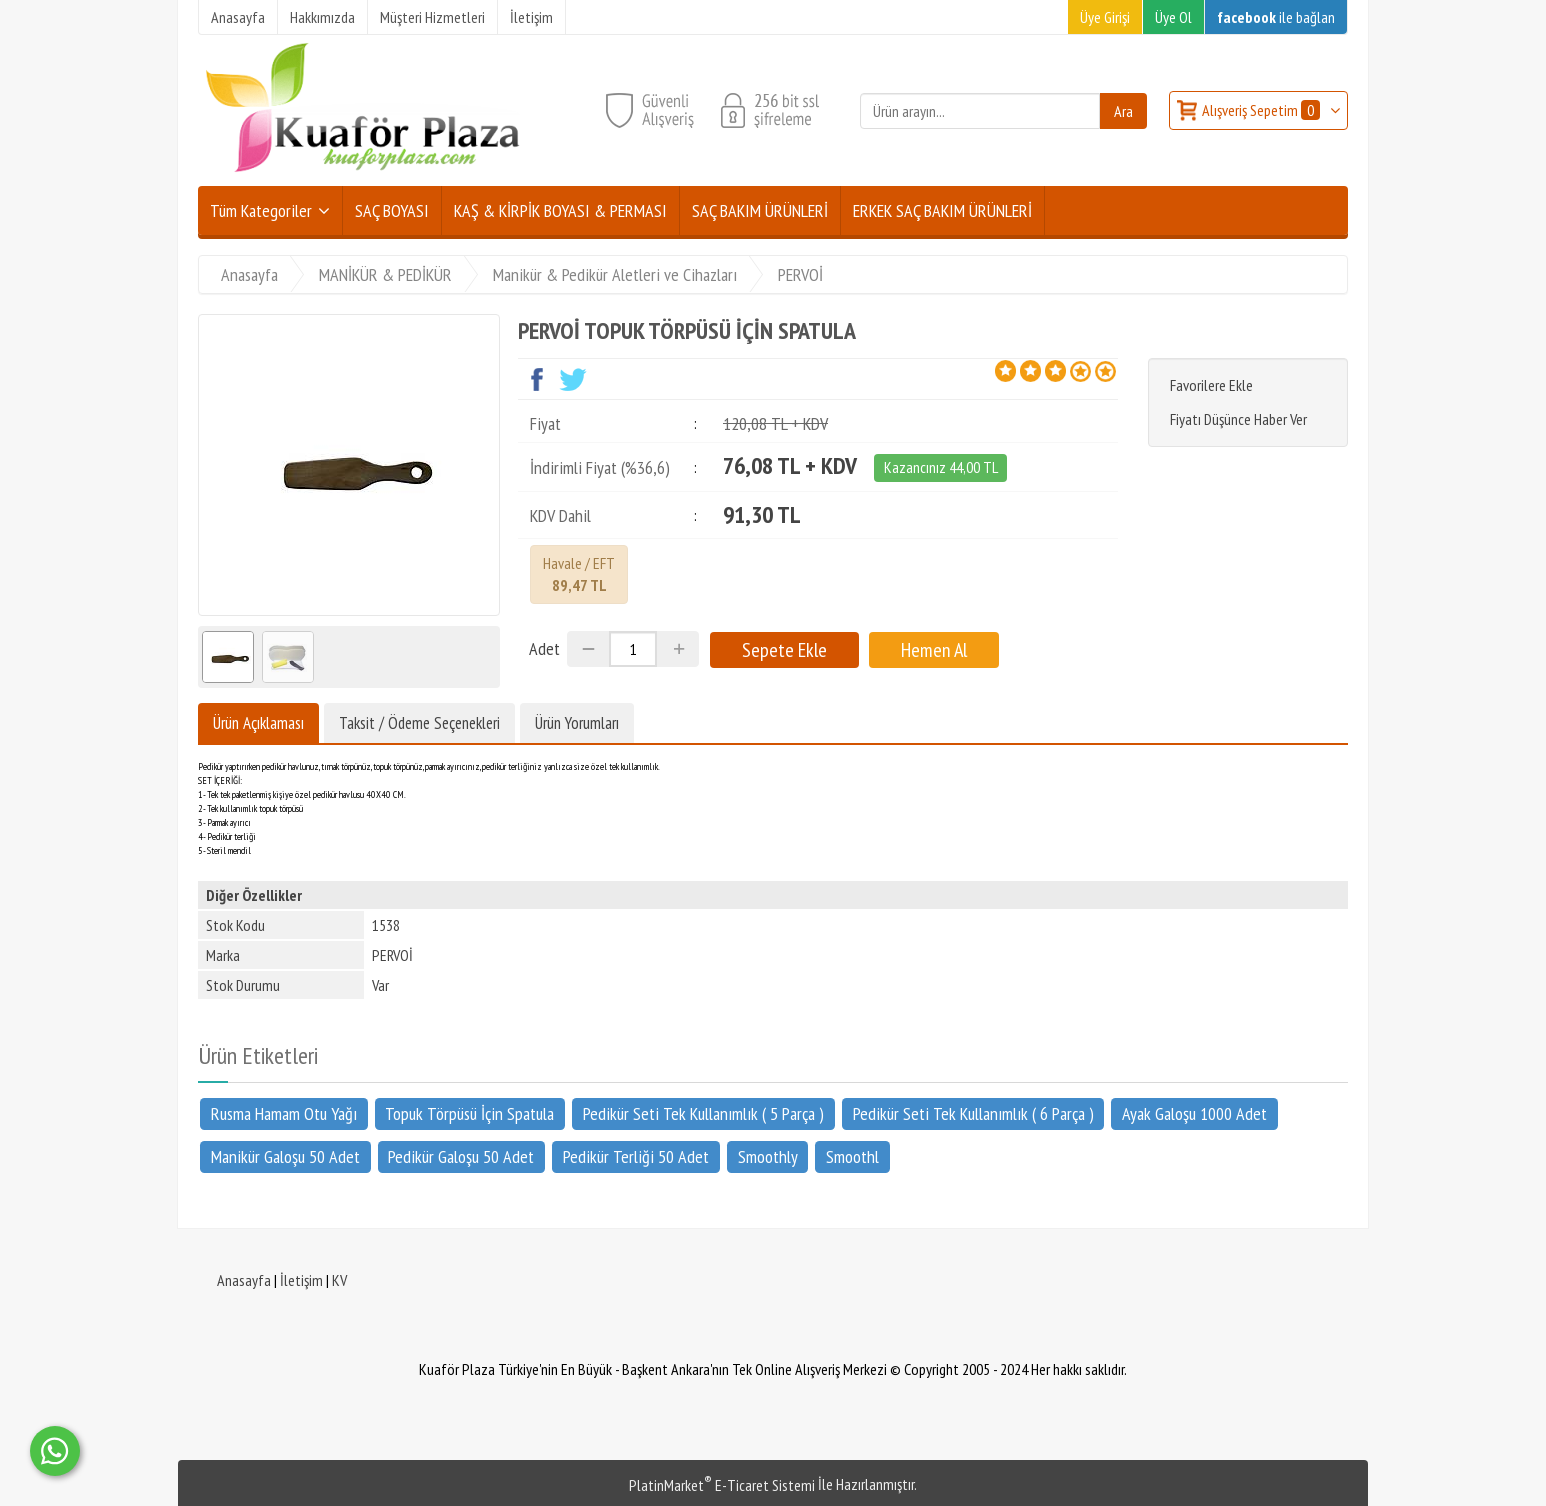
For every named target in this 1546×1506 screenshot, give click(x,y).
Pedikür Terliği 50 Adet (636, 1155)
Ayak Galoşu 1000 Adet (1194, 1113)
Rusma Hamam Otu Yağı (284, 1113)
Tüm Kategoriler (261, 210)
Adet (544, 648)
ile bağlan (1276, 17)
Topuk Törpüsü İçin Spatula (469, 1113)
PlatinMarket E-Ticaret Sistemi (722, 1485)
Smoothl (852, 1155)
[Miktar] (633, 649)
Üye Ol (1173, 17)
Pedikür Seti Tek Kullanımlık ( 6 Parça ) (973, 1113)
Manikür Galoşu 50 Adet (285, 1155)
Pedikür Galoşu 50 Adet (461, 1155)
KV (339, 1280)
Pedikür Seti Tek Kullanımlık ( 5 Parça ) (703, 1113)
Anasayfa (244, 1280)
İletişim (301, 1280)
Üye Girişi (1105, 17)
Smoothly (768, 1155)
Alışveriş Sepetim (1262, 110)
